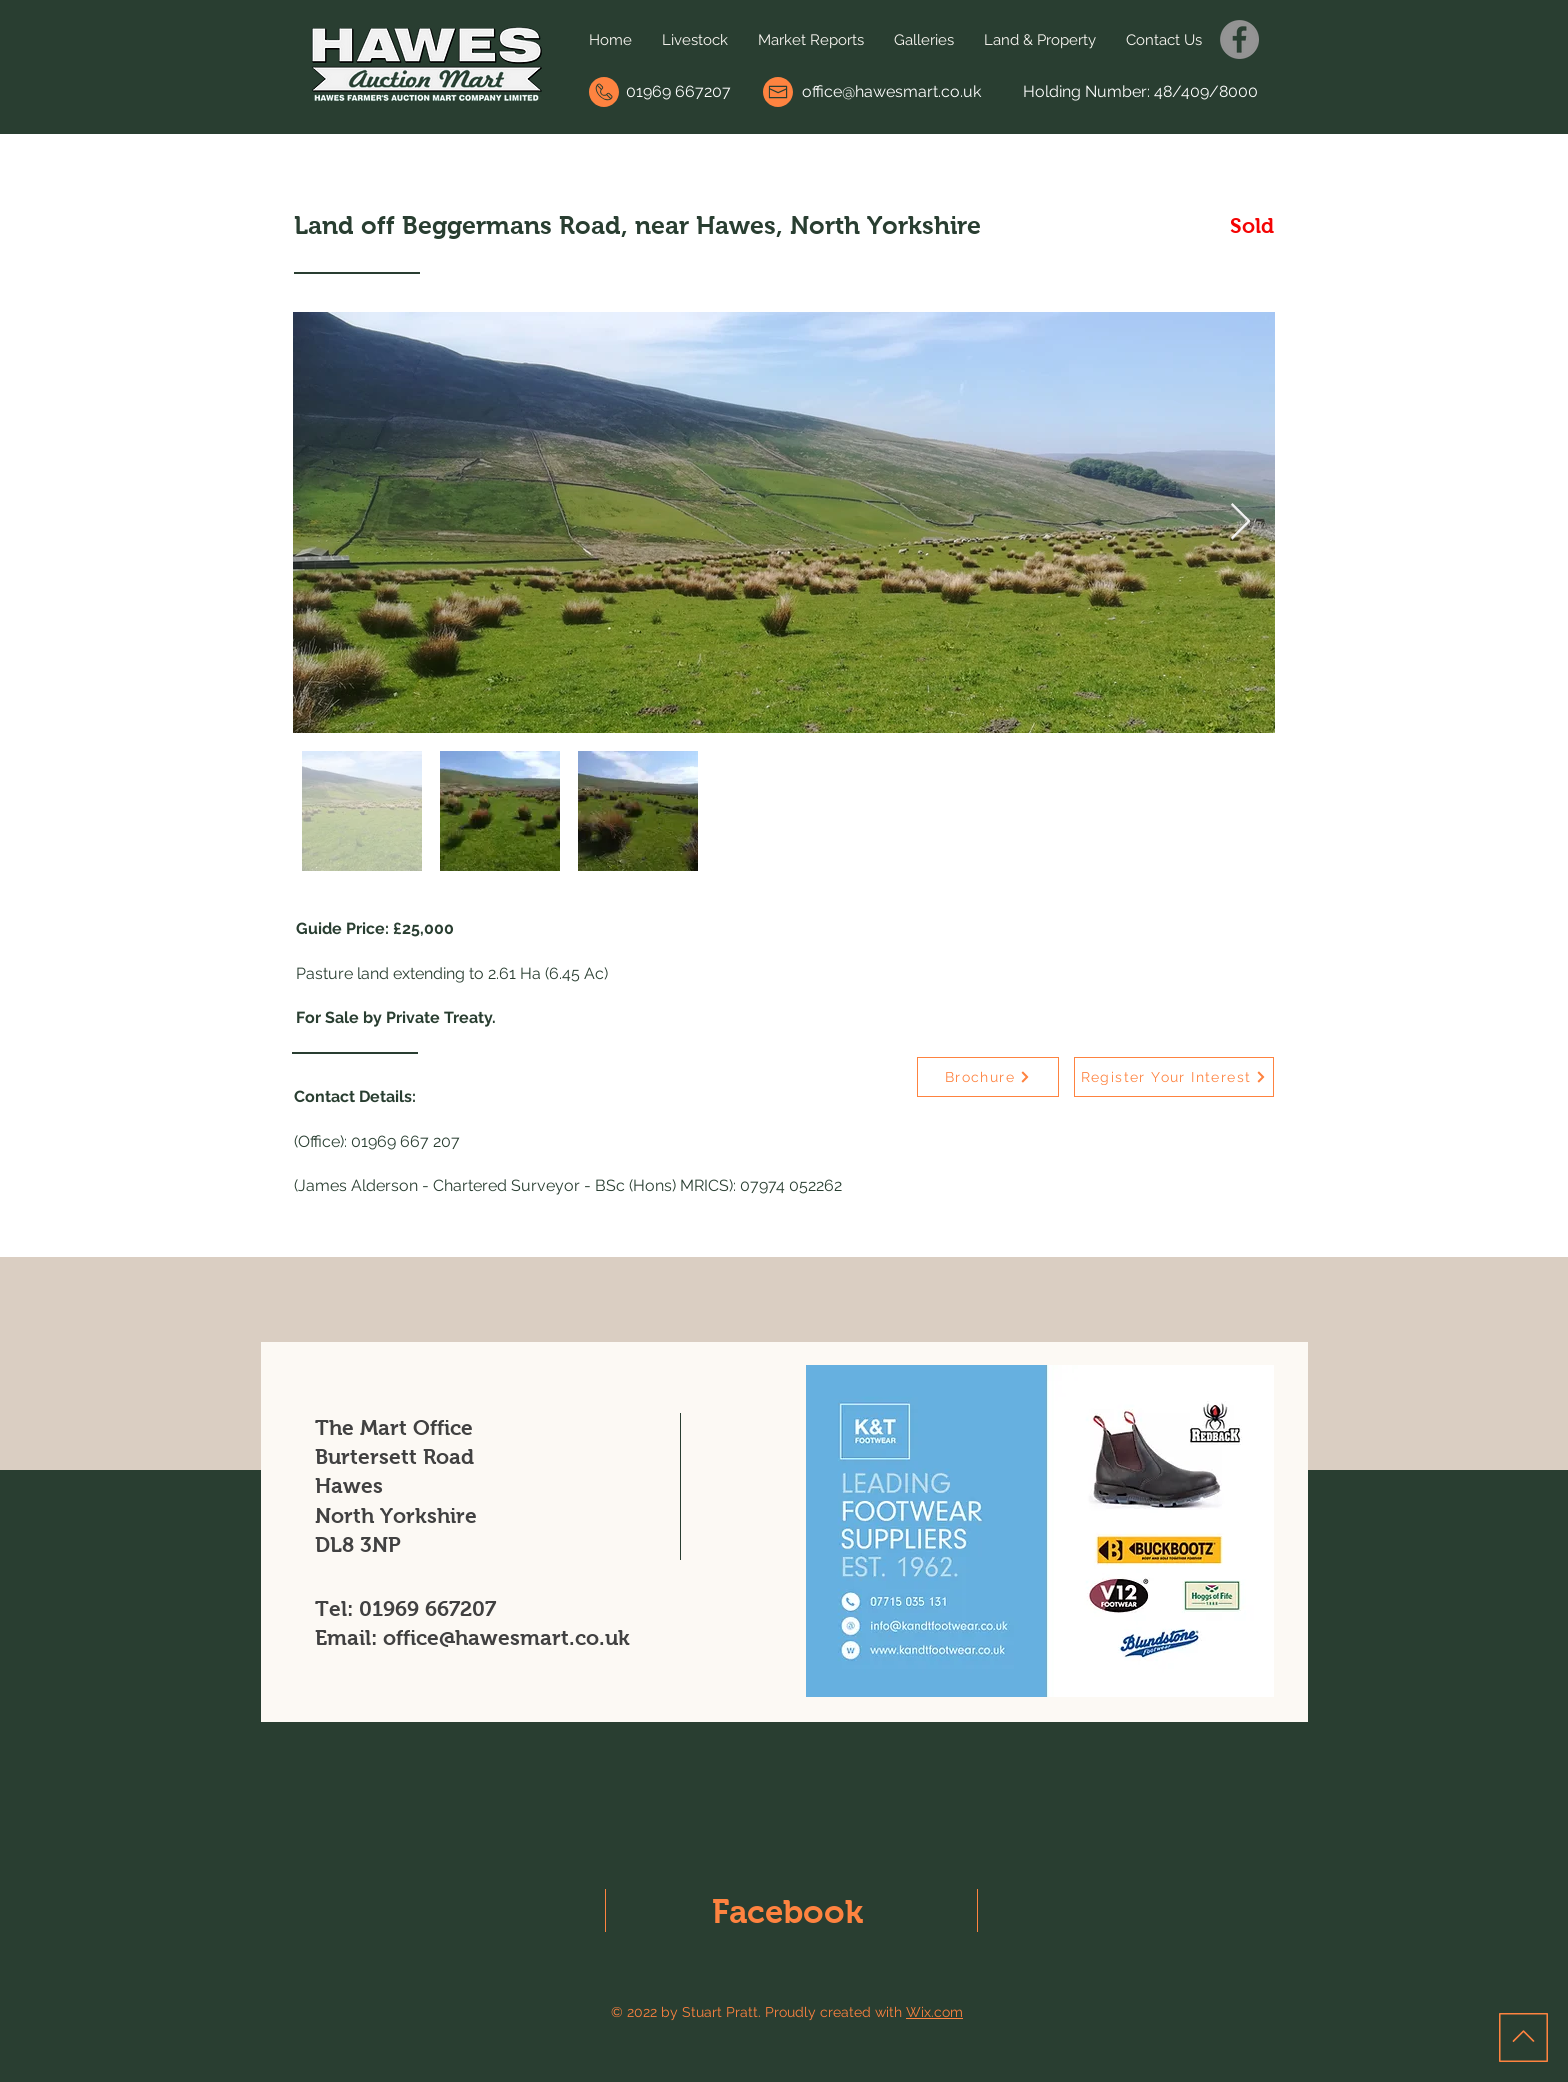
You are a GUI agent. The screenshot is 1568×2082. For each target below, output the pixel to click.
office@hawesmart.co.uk (891, 91)
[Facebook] (1239, 39)
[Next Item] (1240, 522)
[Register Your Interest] (1174, 1077)
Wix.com (934, 2012)
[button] (695, 40)
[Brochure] (988, 1077)
